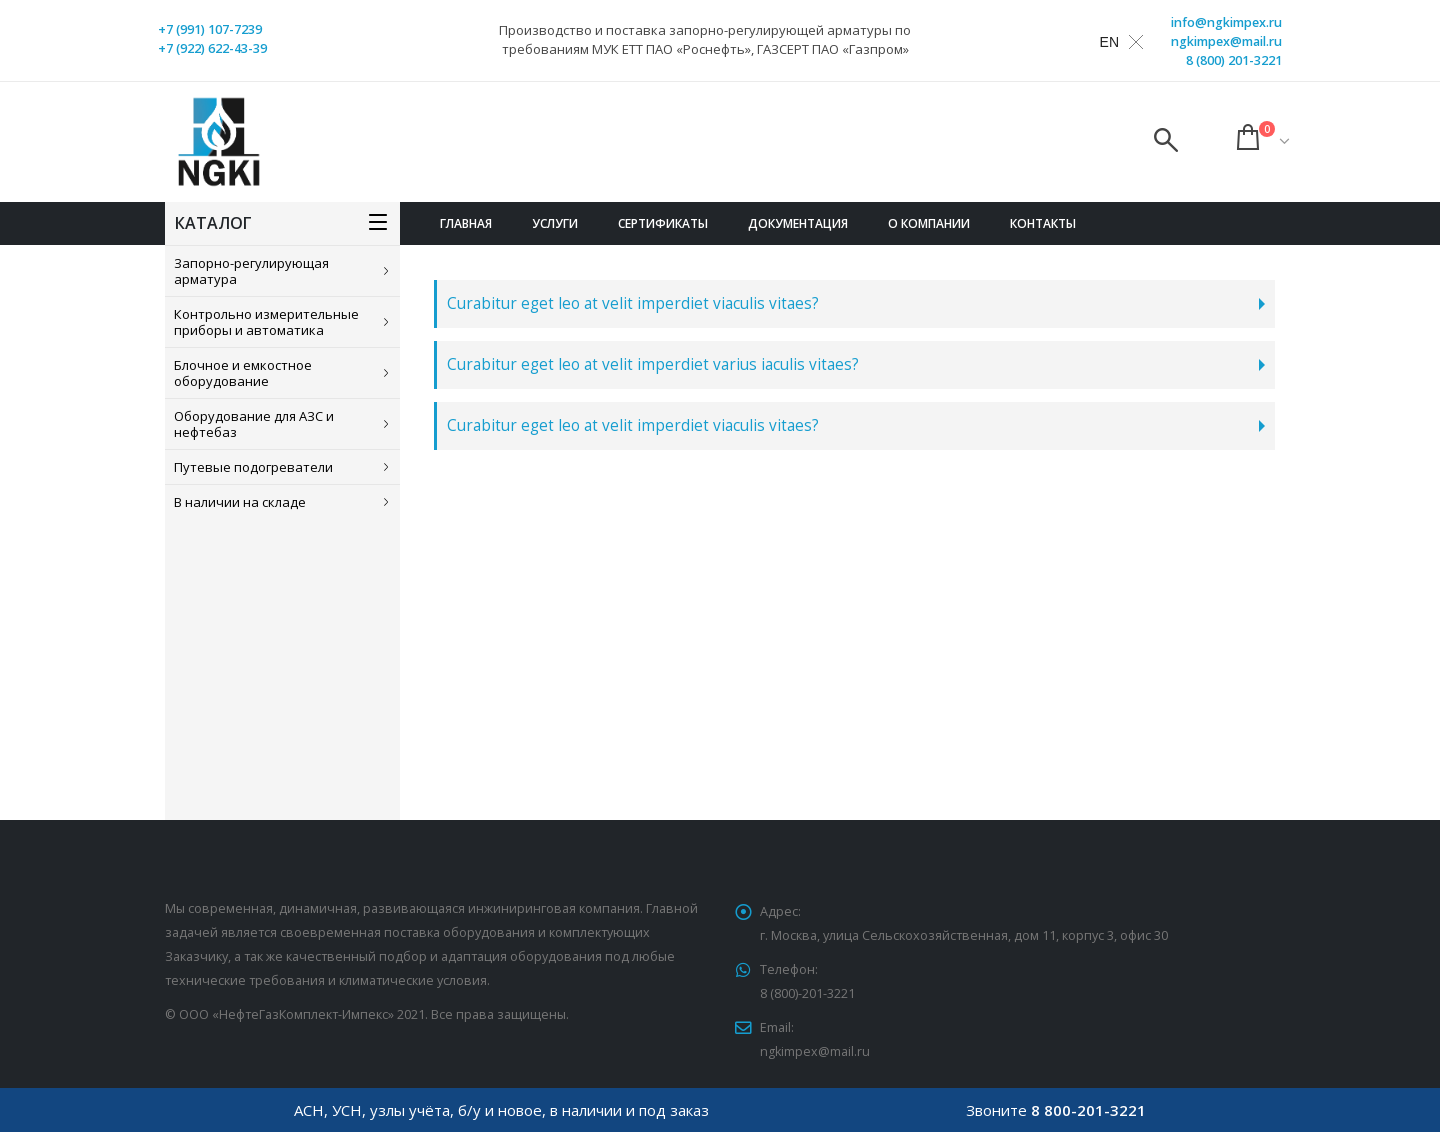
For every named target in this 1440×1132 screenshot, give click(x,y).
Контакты (1043, 223)
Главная (466, 223)
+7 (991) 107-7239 (210, 29)
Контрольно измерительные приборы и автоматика (266, 322)
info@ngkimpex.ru (1226, 22)
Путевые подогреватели (253, 467)
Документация (798, 223)
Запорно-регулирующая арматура (251, 271)
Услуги (555, 223)
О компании (929, 223)
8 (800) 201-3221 (1234, 60)
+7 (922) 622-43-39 (212, 48)
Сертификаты (663, 223)
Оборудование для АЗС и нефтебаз (254, 424)
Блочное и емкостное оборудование (243, 373)
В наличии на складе (240, 502)
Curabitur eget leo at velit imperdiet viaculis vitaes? (633, 303)
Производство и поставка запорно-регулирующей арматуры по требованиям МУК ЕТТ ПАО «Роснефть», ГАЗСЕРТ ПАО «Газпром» (705, 39)
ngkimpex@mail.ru (1226, 41)
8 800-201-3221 (1088, 1110)
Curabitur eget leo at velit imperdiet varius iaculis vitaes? (653, 364)
